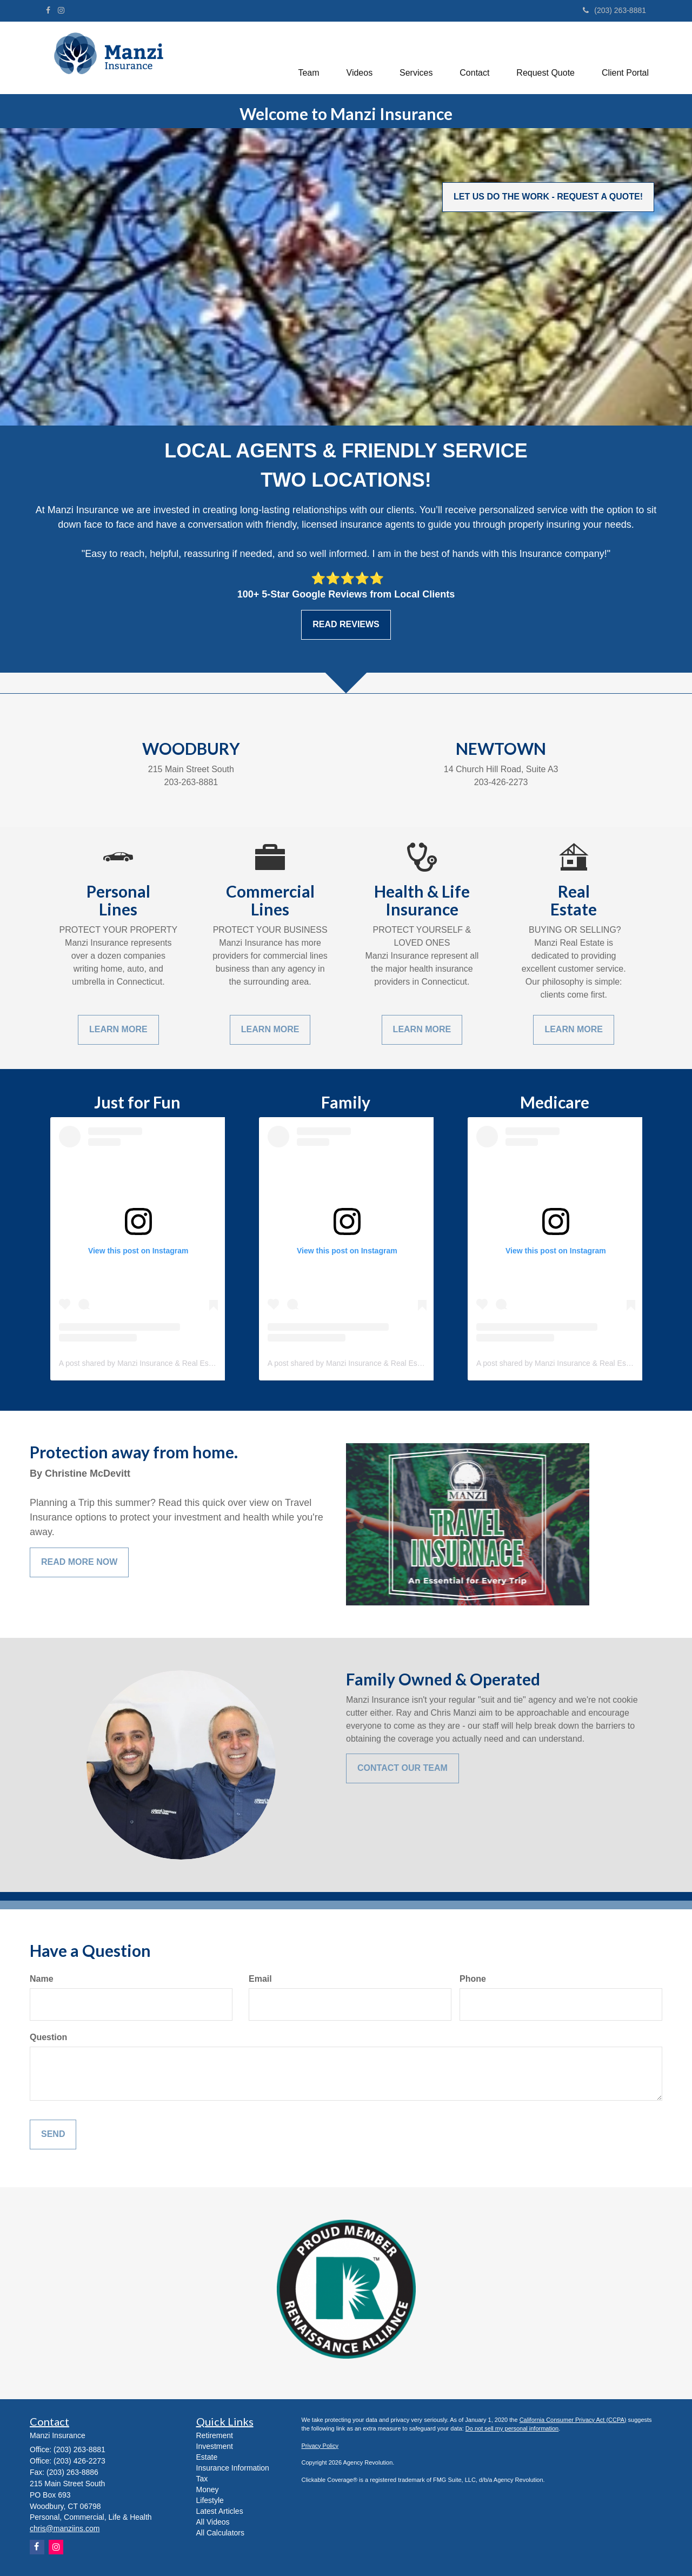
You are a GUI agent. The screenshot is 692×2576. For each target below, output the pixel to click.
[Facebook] (48, 10)
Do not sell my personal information (511, 2428)
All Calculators (220, 2532)
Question (48, 2037)
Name (42, 1978)
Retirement (214, 2435)
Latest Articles (219, 2511)
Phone (473, 1978)
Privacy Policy (320, 2445)
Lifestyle (210, 2500)
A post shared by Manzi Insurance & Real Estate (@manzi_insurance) (176, 1363)
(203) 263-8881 (614, 10)
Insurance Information (232, 2468)
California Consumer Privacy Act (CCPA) (573, 2419)
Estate (207, 2457)
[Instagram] (61, 10)
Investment (214, 2446)
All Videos (213, 2522)
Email (260, 1978)
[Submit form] (53, 2134)
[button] (308, 55)
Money (207, 2489)
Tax (202, 2478)
